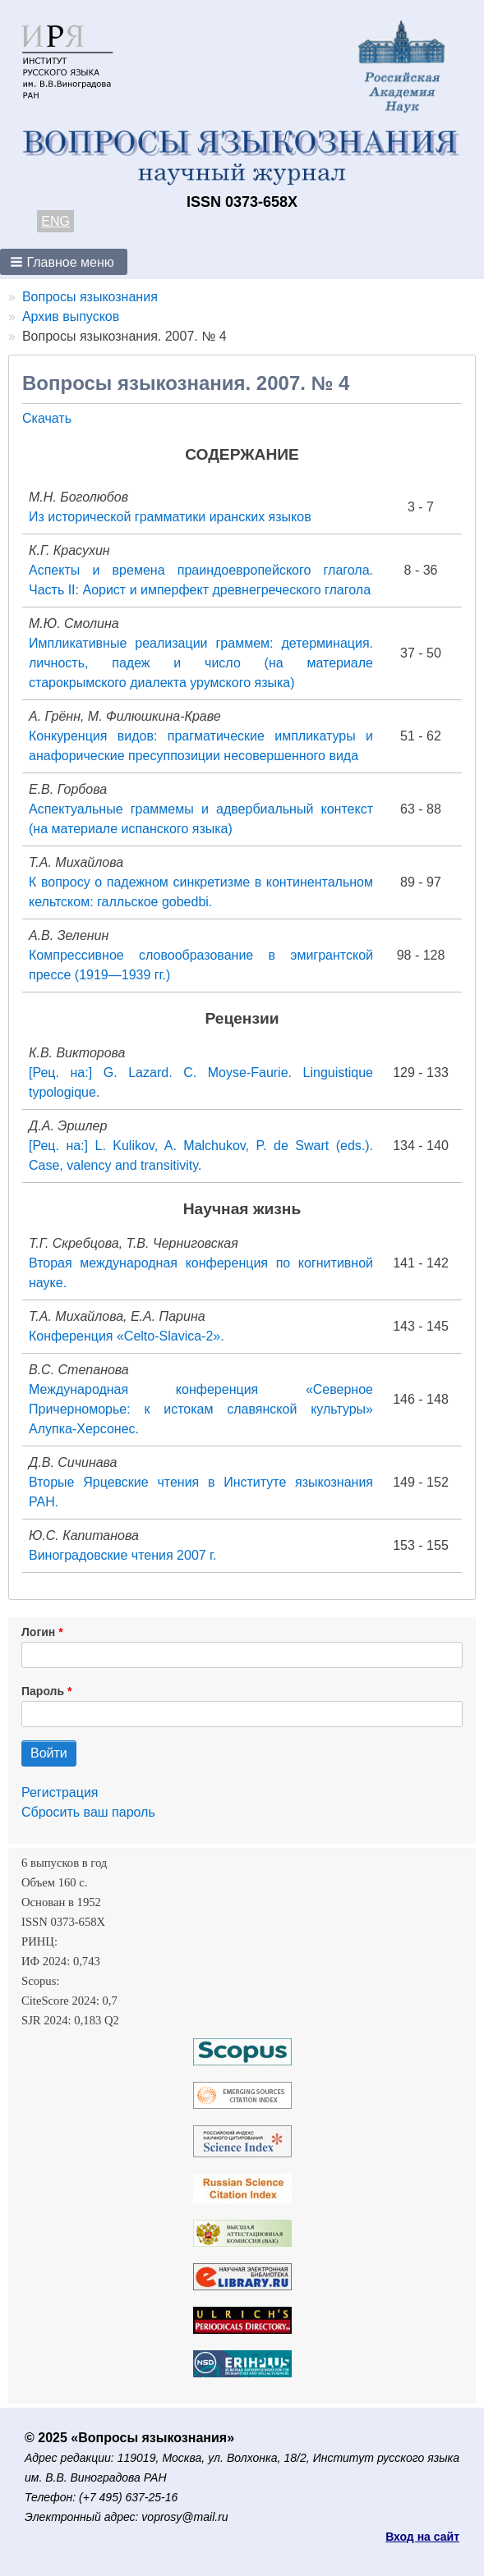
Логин (38, 1632)
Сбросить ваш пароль (88, 1812)
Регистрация (60, 1792)
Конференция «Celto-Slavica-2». (126, 1336)
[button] (63, 262)
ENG (55, 221)
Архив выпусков (70, 316)
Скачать (46, 418)
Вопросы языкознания (90, 297)
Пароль (42, 1691)
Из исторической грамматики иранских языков (170, 517)
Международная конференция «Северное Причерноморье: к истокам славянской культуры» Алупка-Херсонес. (201, 1409)
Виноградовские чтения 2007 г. (122, 1555)
